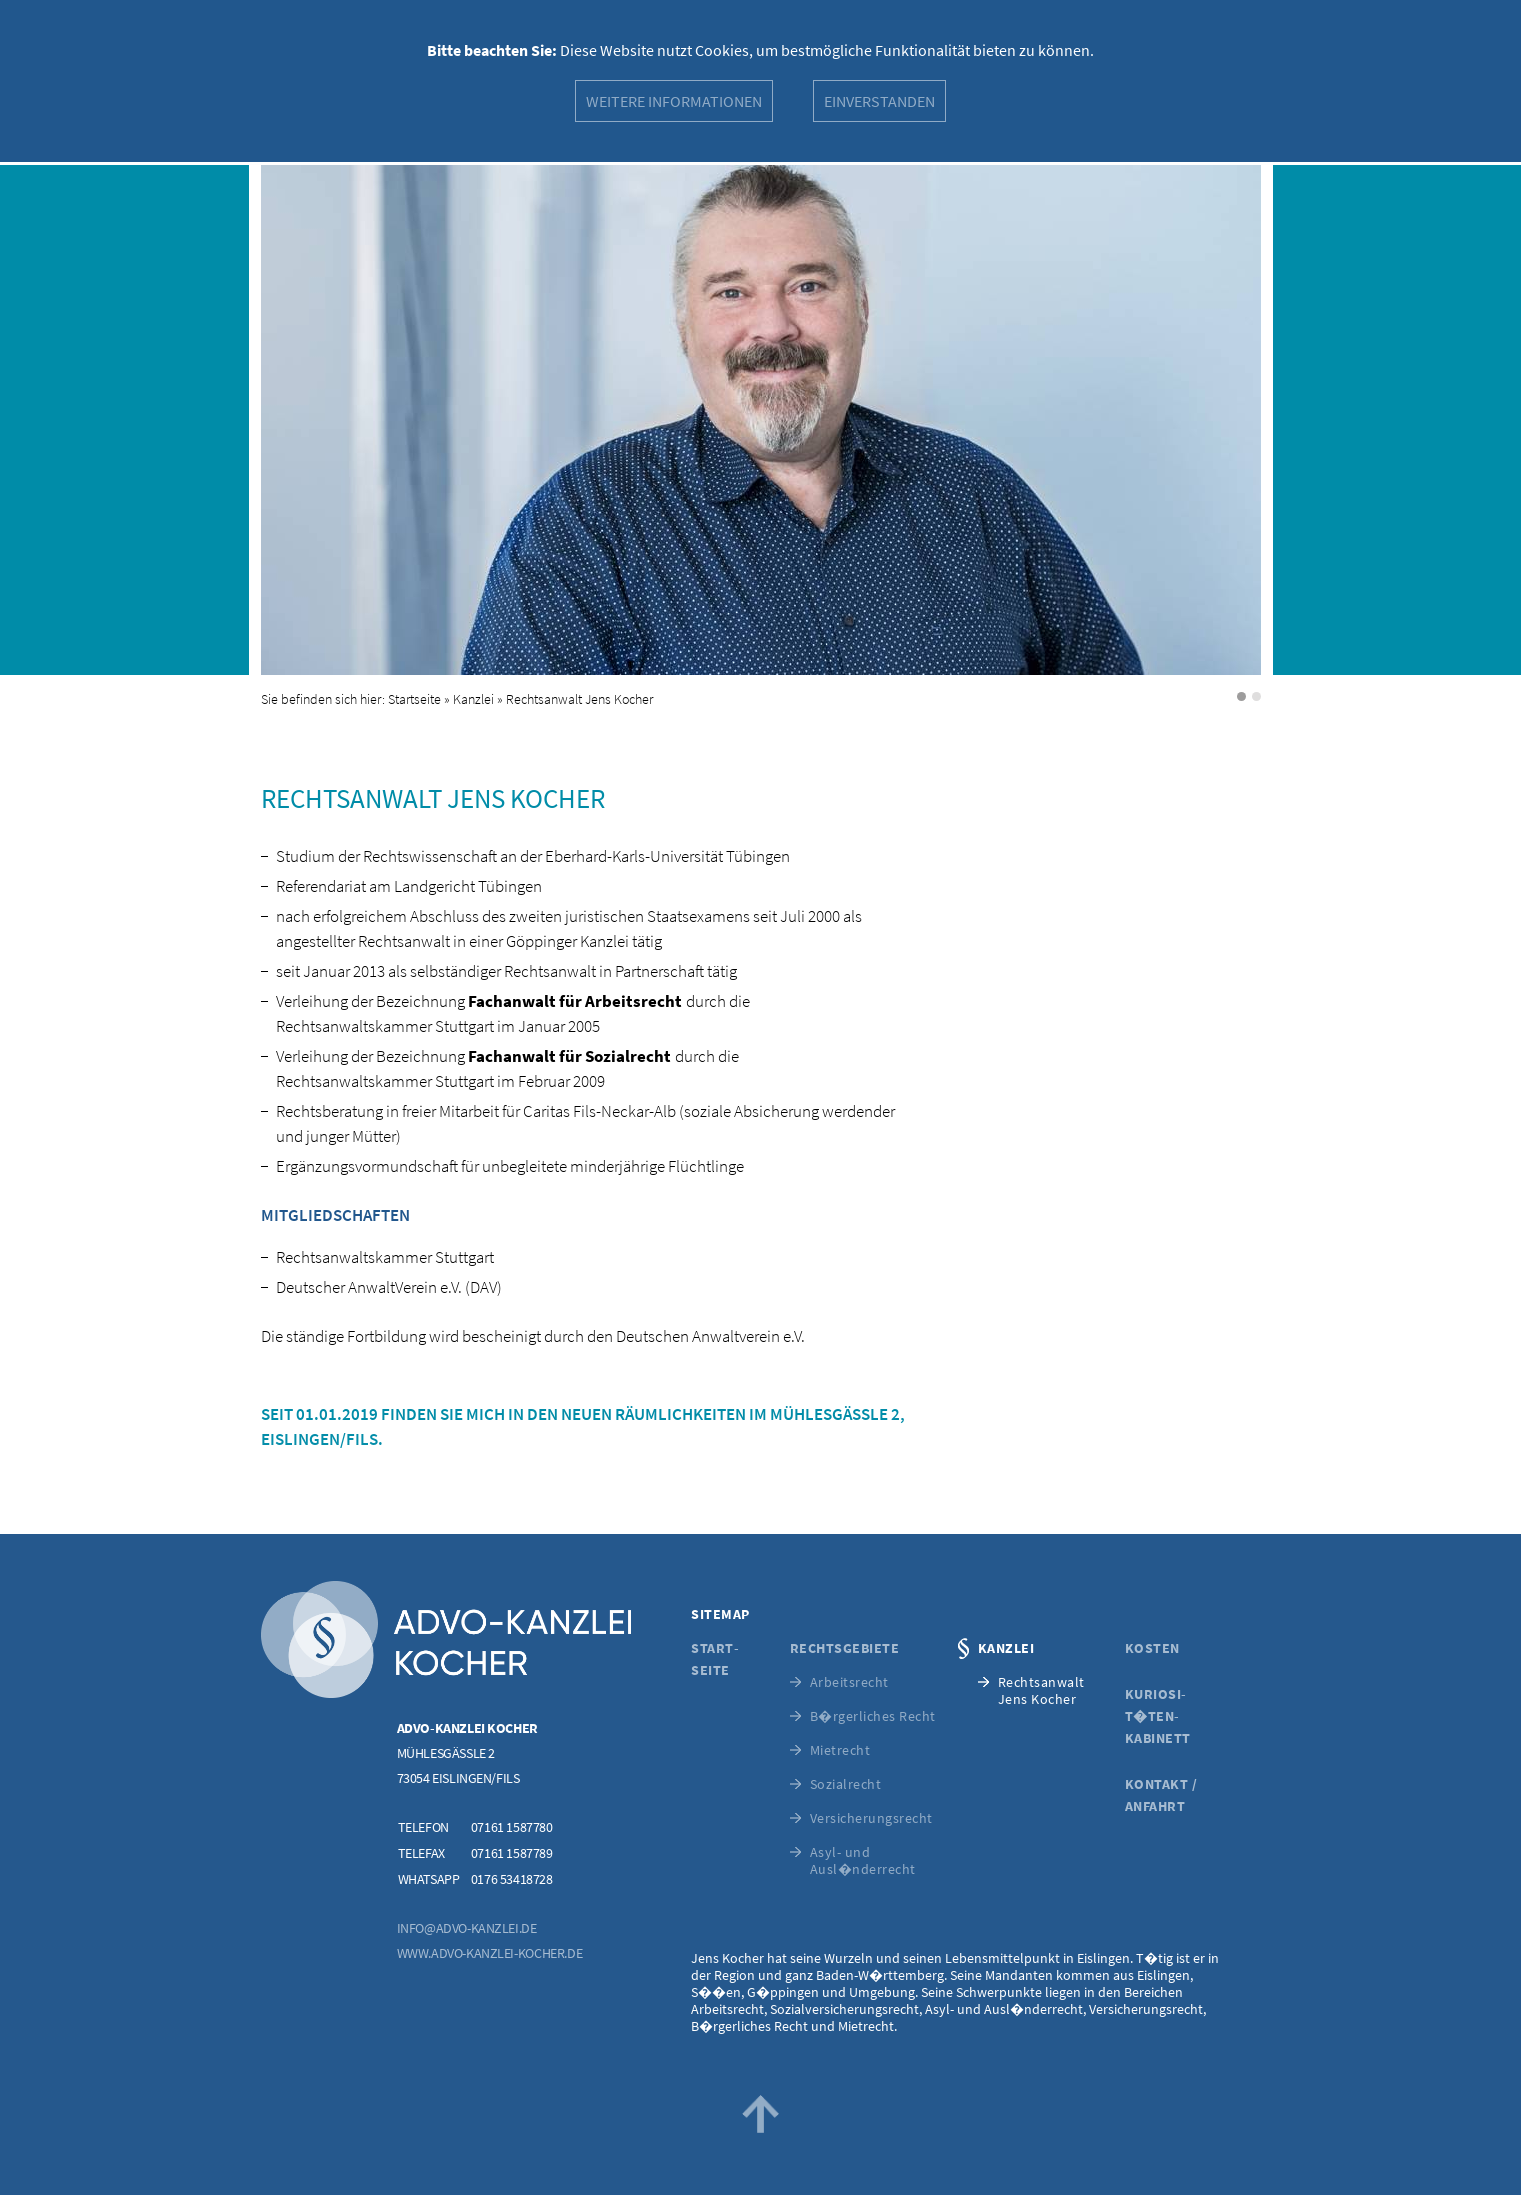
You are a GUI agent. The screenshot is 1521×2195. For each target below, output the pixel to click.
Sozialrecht (846, 1784)
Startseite (414, 699)
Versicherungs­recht (871, 1818)
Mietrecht (840, 1750)
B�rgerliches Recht (873, 1716)
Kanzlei (473, 699)
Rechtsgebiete (845, 1648)
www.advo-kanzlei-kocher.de (490, 1953)
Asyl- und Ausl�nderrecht (863, 1861)
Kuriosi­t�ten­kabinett (1158, 1716)
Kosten (1152, 1648)
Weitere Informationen (674, 101)
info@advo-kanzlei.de (467, 1928)
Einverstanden (879, 101)
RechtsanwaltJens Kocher (1041, 1691)
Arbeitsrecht (849, 1682)
